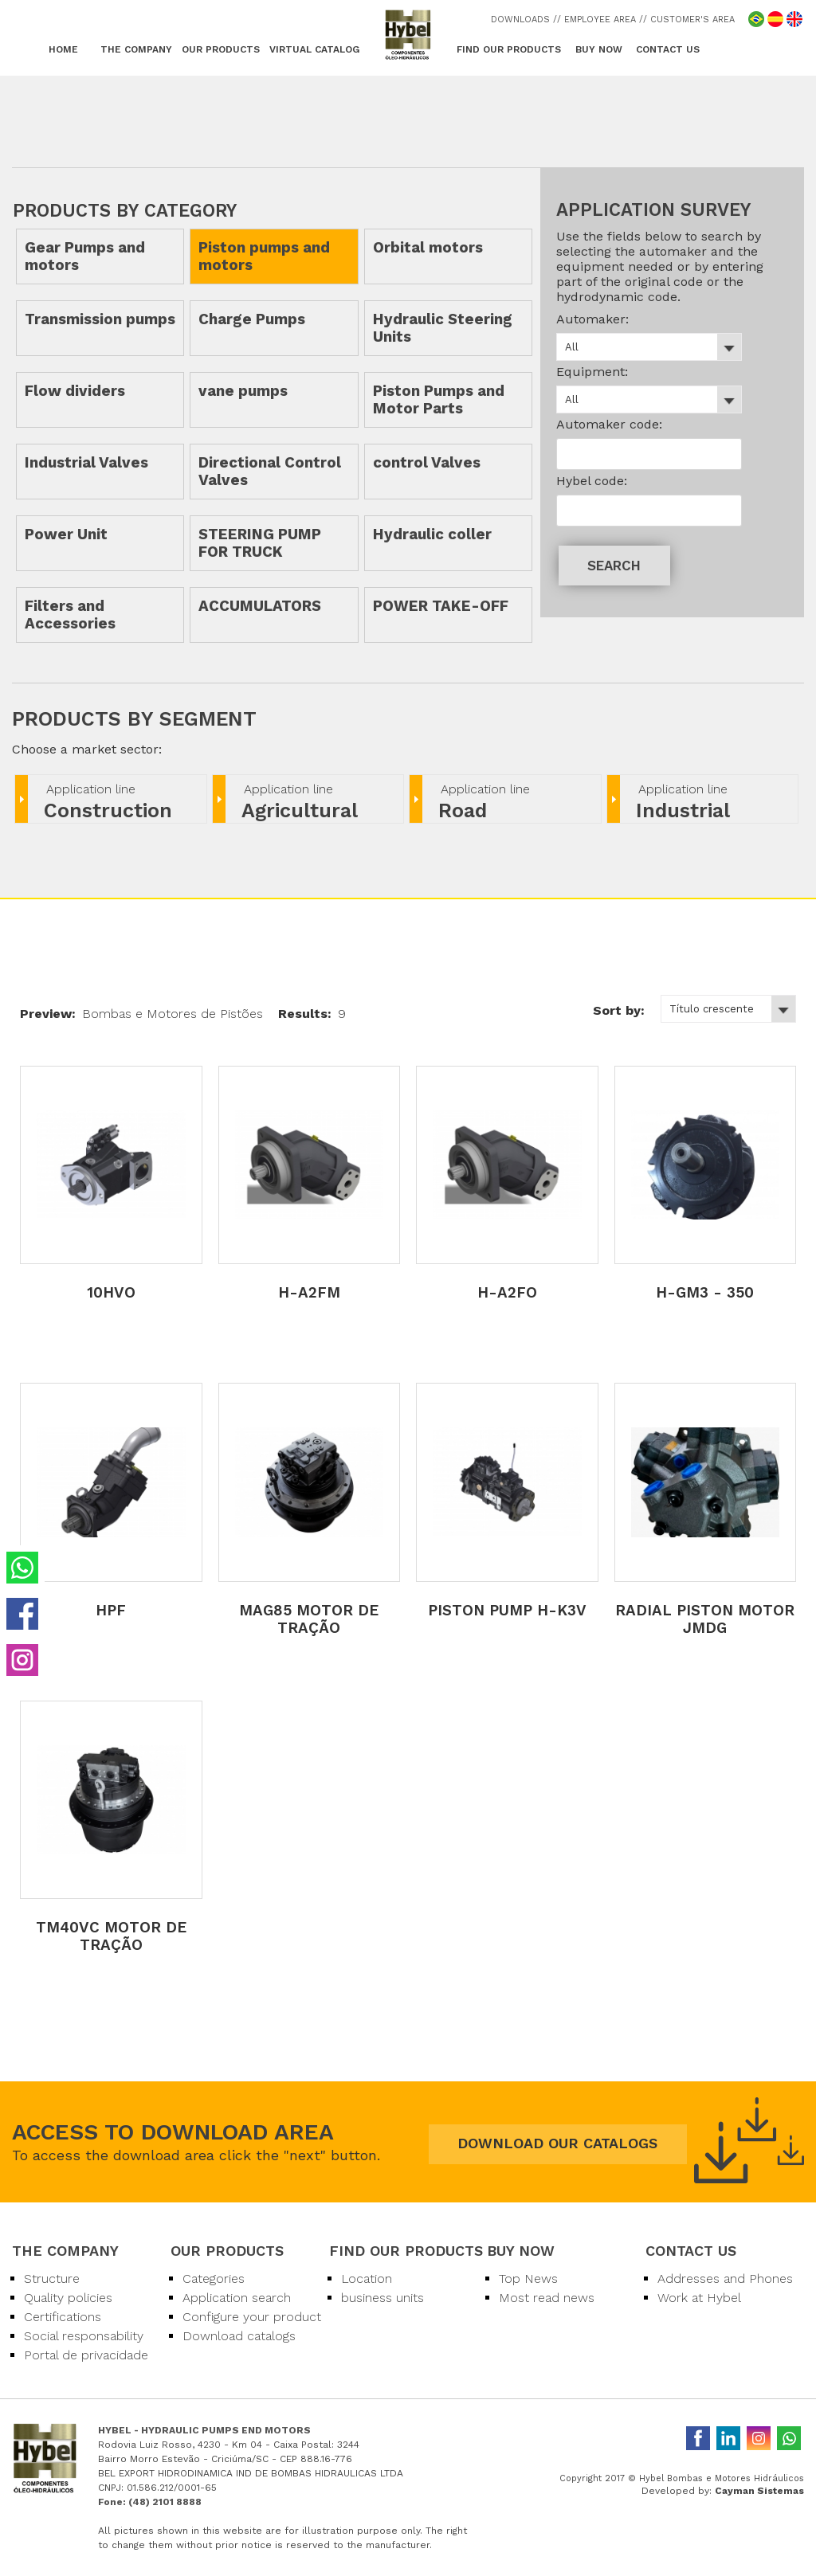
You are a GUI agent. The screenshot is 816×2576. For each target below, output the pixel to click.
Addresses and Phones (725, 2278)
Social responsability (83, 2335)
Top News (528, 2278)
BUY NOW (598, 49)
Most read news (546, 2297)
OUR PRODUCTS (221, 49)
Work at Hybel (699, 2297)
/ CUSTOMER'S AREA (689, 19)
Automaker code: (609, 424)
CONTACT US (668, 49)
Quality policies (68, 2297)
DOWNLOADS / (524, 19)
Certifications (62, 2316)
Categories (213, 2278)
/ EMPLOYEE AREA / (600, 19)
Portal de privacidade (86, 2355)
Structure (52, 2278)
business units (382, 2297)
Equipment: (592, 371)
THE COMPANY (136, 49)
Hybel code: (591, 480)
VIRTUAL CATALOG (314, 49)
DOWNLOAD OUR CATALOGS (557, 2143)
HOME (63, 49)
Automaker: (592, 319)
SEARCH (614, 566)
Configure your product (251, 2316)
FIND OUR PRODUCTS (509, 49)
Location (366, 2278)
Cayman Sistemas (759, 2490)
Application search (236, 2297)
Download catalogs (239, 2335)
